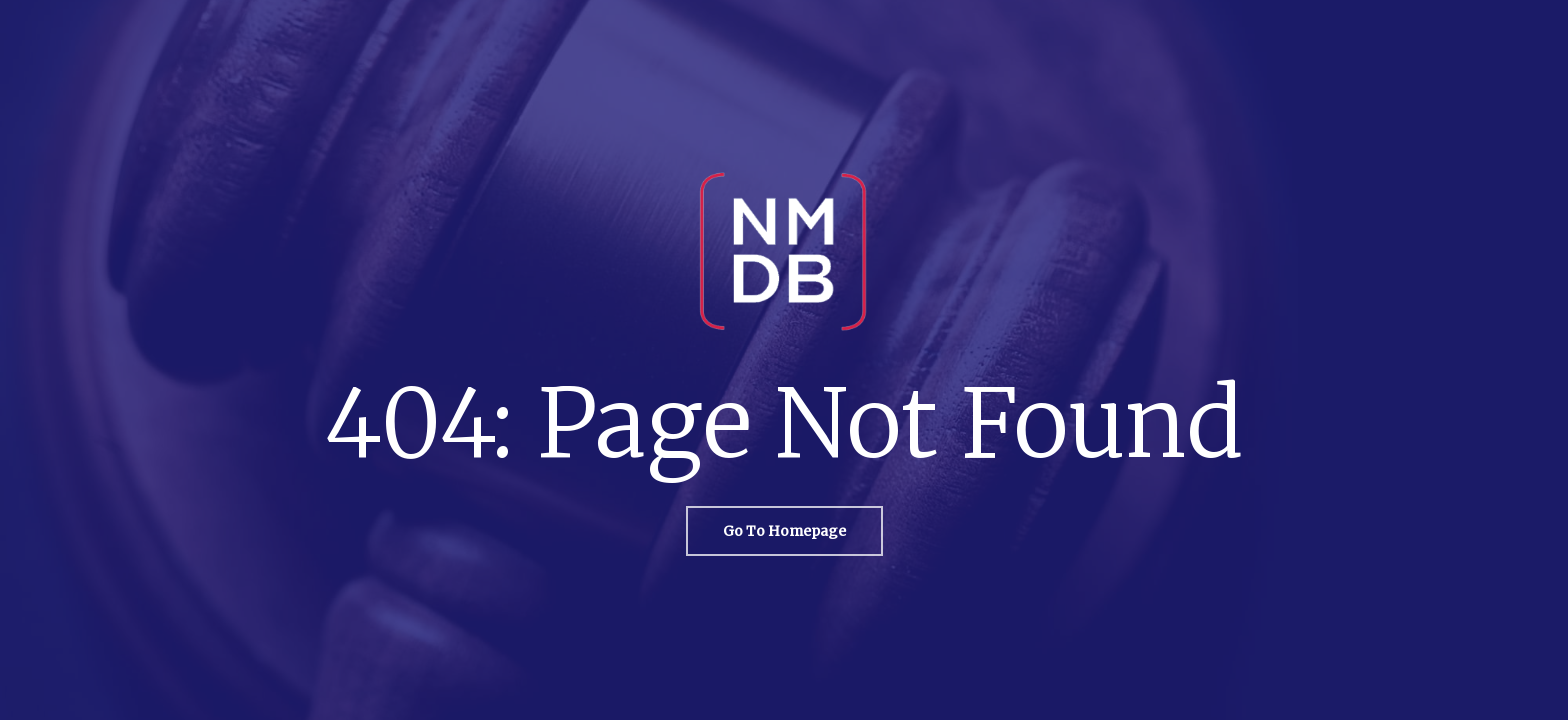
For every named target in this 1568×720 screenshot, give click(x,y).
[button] (784, 531)
